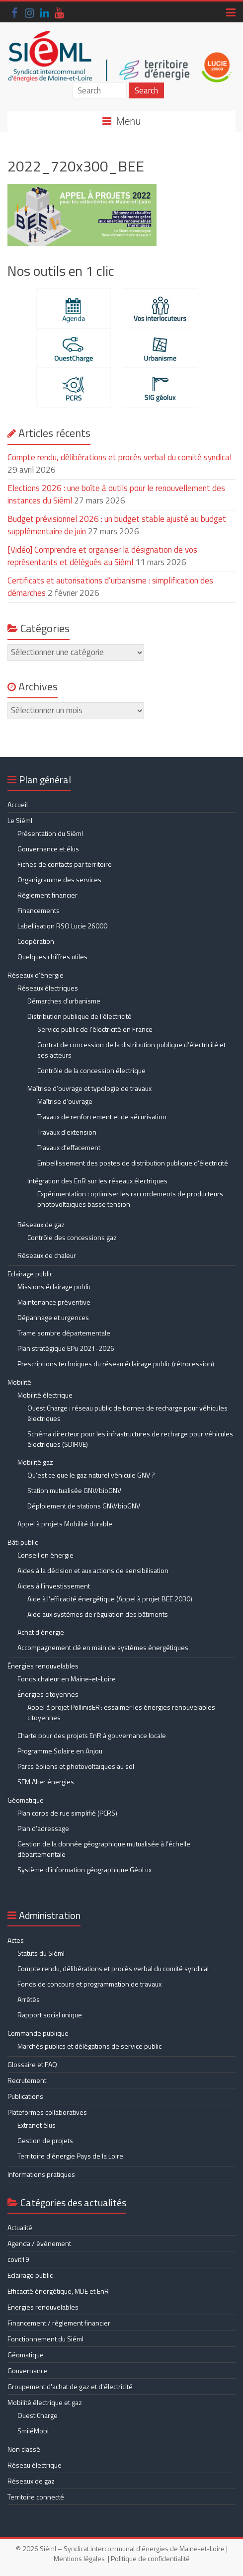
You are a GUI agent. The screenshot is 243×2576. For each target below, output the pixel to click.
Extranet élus (36, 2125)
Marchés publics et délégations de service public (89, 2046)
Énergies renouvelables (43, 1666)
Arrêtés (28, 1999)
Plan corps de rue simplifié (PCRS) (67, 1813)
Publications (25, 2096)
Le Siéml (19, 820)
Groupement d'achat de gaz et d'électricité (70, 2386)
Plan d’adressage (43, 1828)
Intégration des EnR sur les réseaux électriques (97, 1180)
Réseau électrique (34, 2465)
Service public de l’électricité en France (95, 1029)
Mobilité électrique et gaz (44, 2402)
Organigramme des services (59, 879)
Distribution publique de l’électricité (79, 1016)
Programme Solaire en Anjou (59, 1750)
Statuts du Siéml (41, 1953)
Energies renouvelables (43, 2307)
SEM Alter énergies (45, 1781)
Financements (38, 910)
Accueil (17, 804)
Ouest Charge (37, 2415)
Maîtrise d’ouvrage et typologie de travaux (89, 1088)
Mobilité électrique (45, 1395)
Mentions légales (79, 2558)
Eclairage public (30, 1273)
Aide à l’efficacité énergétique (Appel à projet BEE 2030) (109, 1598)
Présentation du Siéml (50, 833)
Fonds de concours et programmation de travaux (89, 1984)
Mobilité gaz (35, 1462)
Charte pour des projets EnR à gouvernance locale (91, 1735)
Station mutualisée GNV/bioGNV (74, 1490)
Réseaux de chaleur (46, 1255)
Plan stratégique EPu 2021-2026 (65, 1348)
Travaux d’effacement (68, 1147)
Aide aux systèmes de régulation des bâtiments (97, 1614)
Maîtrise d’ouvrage (64, 1101)
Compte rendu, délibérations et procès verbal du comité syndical (119, 457)
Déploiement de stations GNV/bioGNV (83, 1505)
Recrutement (26, 2080)
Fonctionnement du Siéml (45, 2338)
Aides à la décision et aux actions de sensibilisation (92, 1570)
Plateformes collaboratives (47, 2112)
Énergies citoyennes (48, 1694)
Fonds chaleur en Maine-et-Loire (66, 1678)
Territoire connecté (35, 2497)
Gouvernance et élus (48, 848)
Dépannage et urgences (53, 1317)
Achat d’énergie (40, 1632)
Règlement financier (47, 895)
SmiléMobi (33, 2430)
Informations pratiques (41, 2174)
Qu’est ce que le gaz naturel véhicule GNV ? (91, 1475)
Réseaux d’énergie (35, 975)
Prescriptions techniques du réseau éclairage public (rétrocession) (115, 1363)
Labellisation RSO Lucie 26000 (62, 925)
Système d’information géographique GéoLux (84, 1869)
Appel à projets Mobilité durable (64, 1523)
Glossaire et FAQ (32, 2064)
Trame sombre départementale (63, 1333)
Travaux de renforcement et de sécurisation (101, 1116)
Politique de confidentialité (150, 2558)
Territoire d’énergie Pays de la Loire (70, 2156)
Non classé (23, 2449)
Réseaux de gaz (41, 1224)
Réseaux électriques (47, 988)
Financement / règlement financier (58, 2323)
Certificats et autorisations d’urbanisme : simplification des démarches (110, 587)
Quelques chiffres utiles (52, 956)
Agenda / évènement (39, 2243)
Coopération (35, 941)
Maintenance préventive (53, 1302)
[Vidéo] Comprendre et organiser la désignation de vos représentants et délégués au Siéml (102, 556)
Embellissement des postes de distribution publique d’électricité (132, 1163)
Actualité (19, 2227)
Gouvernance (27, 2370)
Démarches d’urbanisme (63, 1001)
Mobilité (19, 1382)
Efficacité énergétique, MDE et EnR (58, 2291)
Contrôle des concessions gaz (72, 1237)
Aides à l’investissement (53, 1585)
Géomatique (25, 1800)
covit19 (18, 2259)
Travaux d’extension (66, 1132)
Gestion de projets (45, 2140)
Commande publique (38, 2033)
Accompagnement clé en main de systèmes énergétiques (102, 1647)
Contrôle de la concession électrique (91, 1070)
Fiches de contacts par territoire (64, 864)
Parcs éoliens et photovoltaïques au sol (75, 1766)
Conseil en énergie (45, 1555)
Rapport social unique (49, 2014)
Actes (15, 1940)
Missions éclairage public (54, 1286)
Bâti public (22, 1542)
